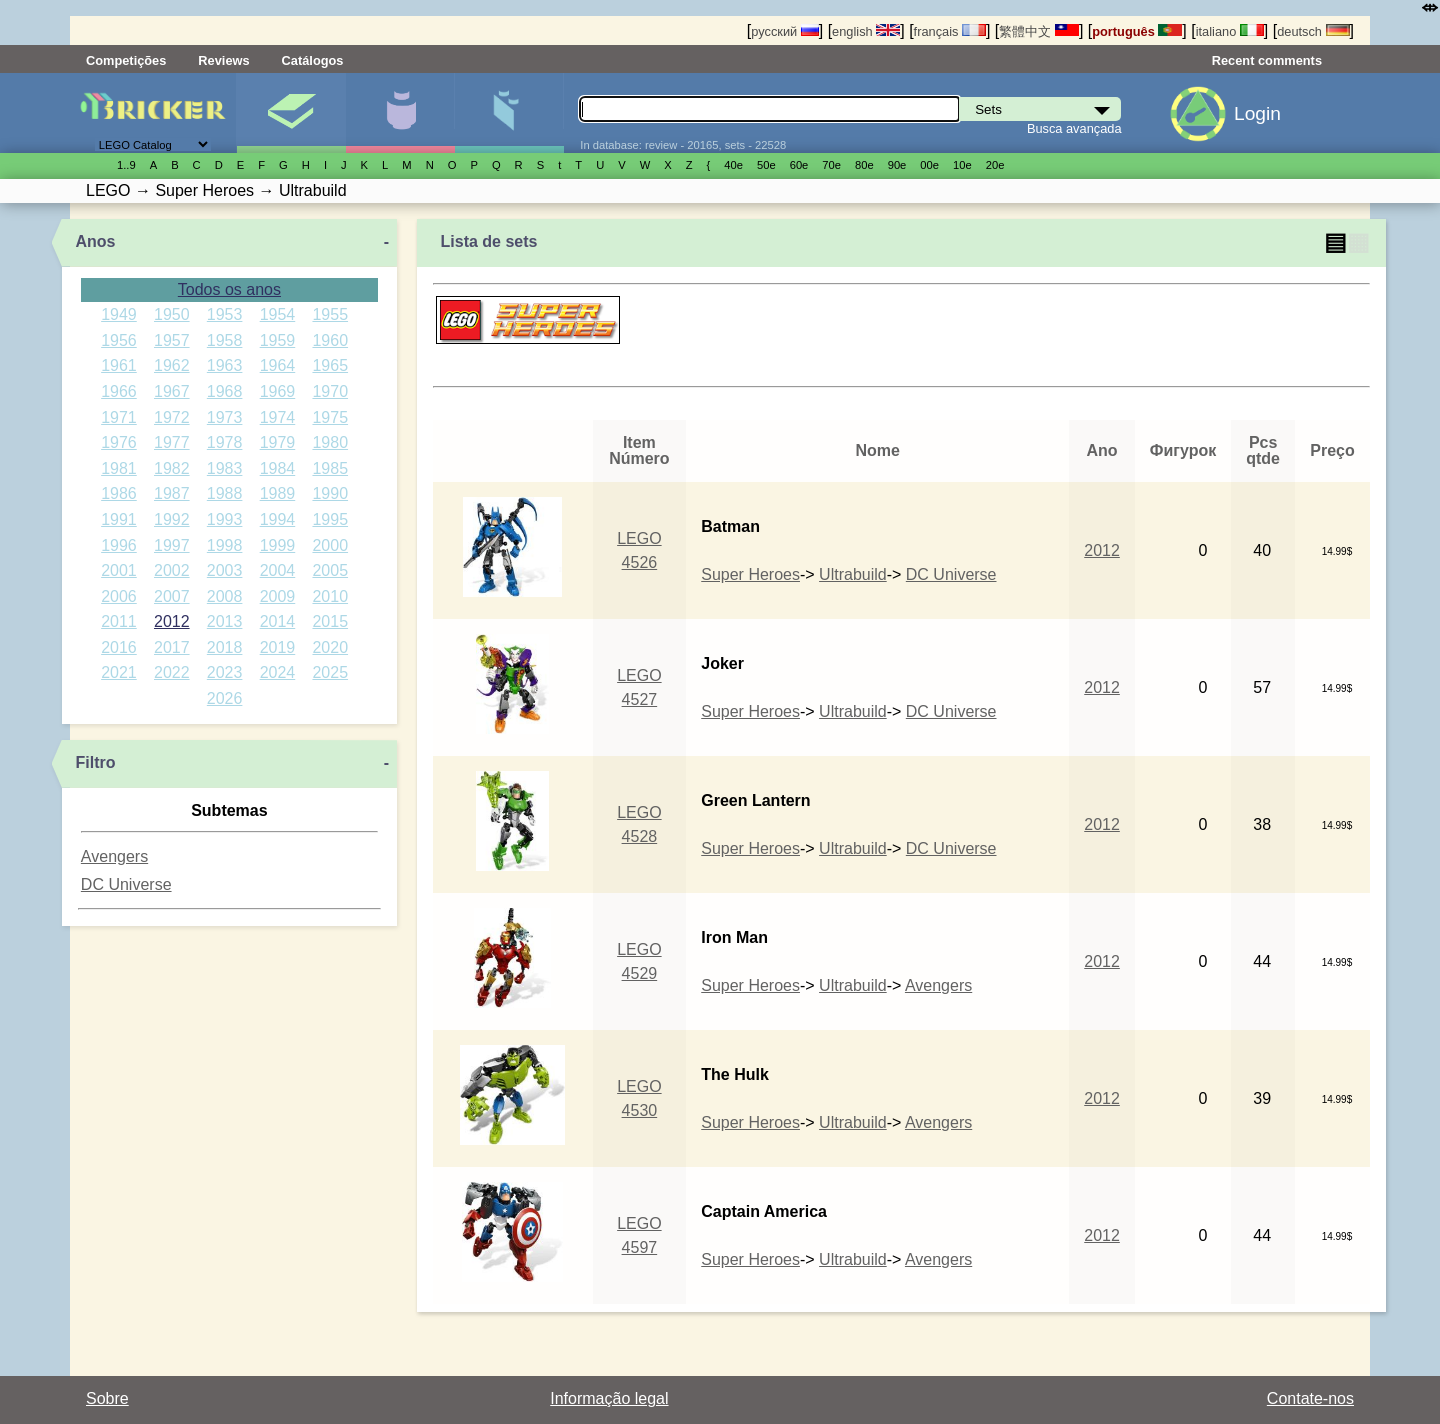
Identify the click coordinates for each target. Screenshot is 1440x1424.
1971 (119, 417)
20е (995, 165)
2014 (278, 621)
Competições (126, 60)
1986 (119, 493)
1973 (225, 417)
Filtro (96, 762)
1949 (119, 314)
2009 (278, 596)
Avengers (114, 856)
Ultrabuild (853, 574)
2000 (330, 545)
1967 (172, 391)
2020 (330, 647)
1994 (278, 519)
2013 (225, 621)
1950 (172, 314)
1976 (119, 442)
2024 (278, 672)
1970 (330, 391)
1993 (225, 519)
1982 (172, 468)
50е (766, 165)
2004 (278, 570)
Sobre (107, 1398)
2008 (225, 596)
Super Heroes (750, 574)
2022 (172, 672)
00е (929, 165)
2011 (119, 621)
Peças (509, 113)
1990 (330, 493)
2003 (225, 570)
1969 (278, 391)
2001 (119, 570)
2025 (330, 672)
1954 (278, 314)
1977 (172, 442)
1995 (330, 519)
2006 (119, 596)
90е (897, 165)
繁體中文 (1039, 31)
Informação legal (609, 1398)
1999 (278, 545)
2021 (119, 672)
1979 (278, 442)
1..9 (126, 165)
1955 (330, 314)
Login (1257, 113)
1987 (172, 493)
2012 (172, 621)
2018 (225, 647)
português (1137, 31)
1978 (225, 442)
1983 (225, 468)
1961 (119, 365)
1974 (278, 417)
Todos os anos (229, 289)
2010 (330, 596)
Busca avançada (1074, 128)
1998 (225, 545)
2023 (225, 672)
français (950, 31)
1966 (119, 391)
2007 (172, 596)
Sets (291, 113)
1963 (225, 365)
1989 (278, 493)
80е (864, 165)
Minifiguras (400, 113)
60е (799, 165)
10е (962, 165)
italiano (1230, 31)
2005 (330, 570)
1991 (119, 519)
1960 (330, 340)
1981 (119, 468)
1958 (225, 340)
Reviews (223, 60)
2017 (172, 647)
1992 (172, 519)
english (866, 31)
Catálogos (313, 60)
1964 (278, 365)
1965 (330, 365)
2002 (172, 570)
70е (831, 165)
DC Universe (126, 884)
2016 (119, 647)
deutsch (1313, 31)
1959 (278, 340)
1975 (330, 417)
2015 (330, 621)
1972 (172, 417)
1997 (172, 545)
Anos (96, 241)
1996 (119, 545)
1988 (225, 493)
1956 (119, 340)
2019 (278, 647)
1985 (330, 468)
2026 (225, 698)
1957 (172, 340)
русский (784, 31)
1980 (330, 442)
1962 (172, 365)
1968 (225, 391)
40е (733, 165)
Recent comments (1267, 60)
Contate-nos (1310, 1398)
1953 (225, 314)
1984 (278, 468)
